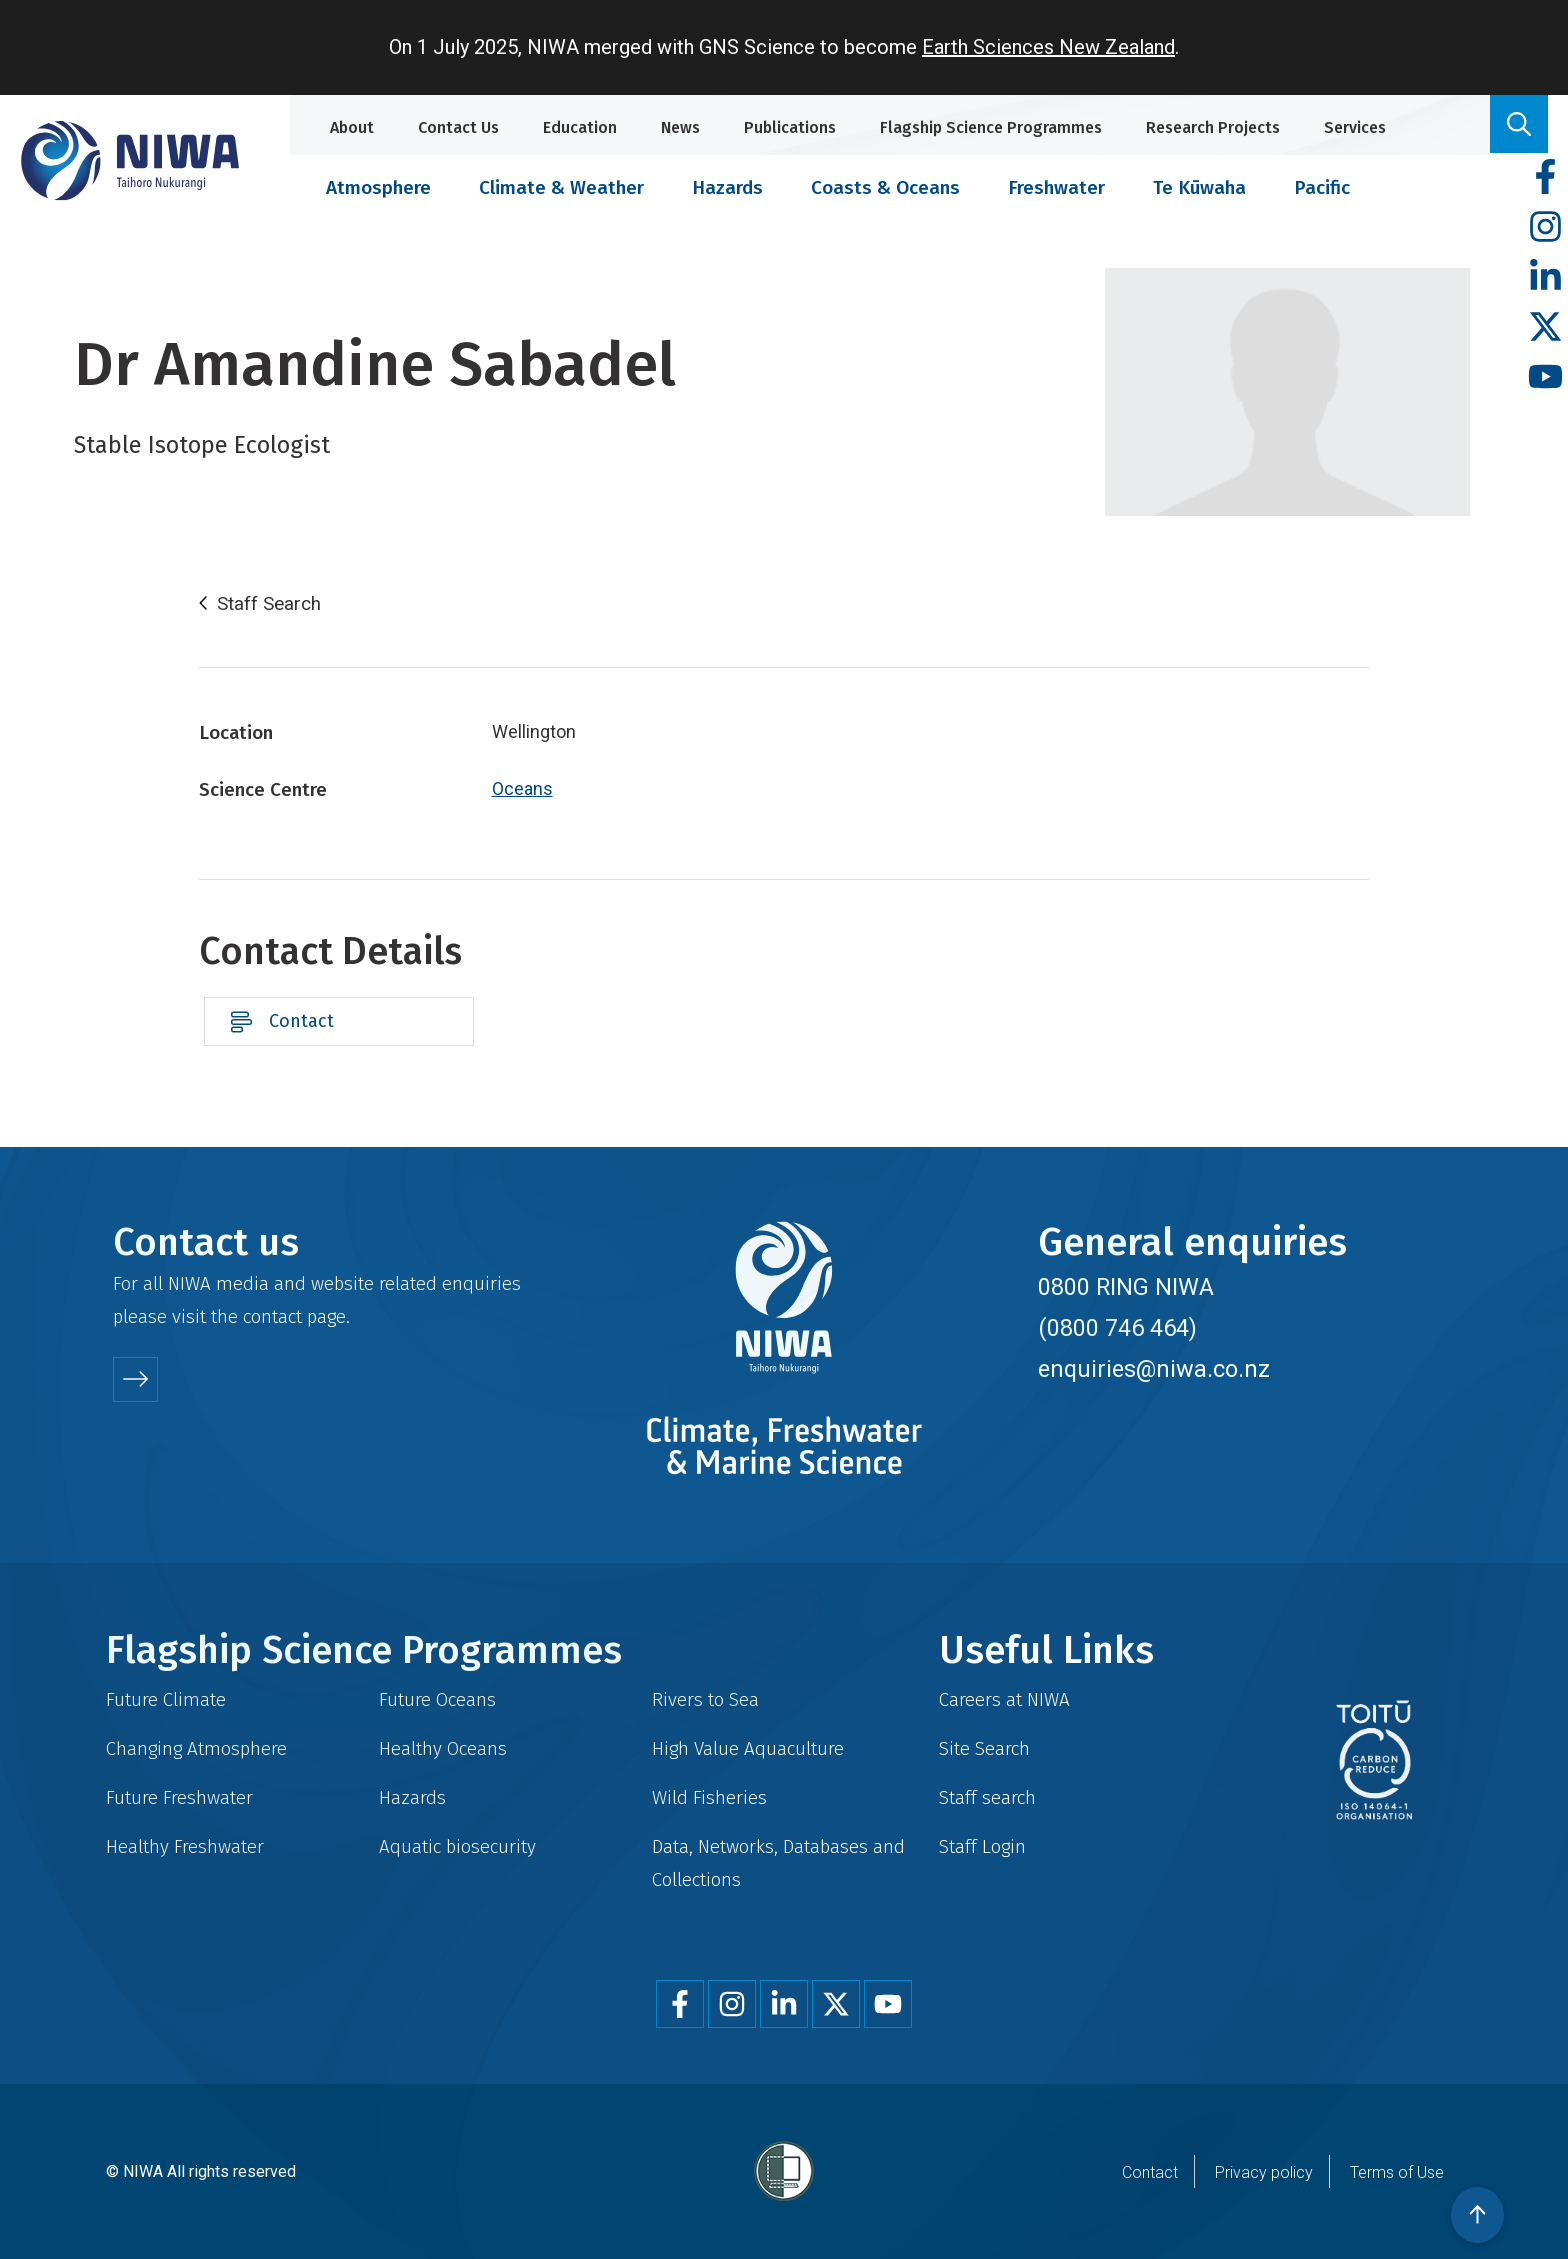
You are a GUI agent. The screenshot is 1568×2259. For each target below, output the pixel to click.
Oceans (522, 788)
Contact (301, 1021)
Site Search (984, 1748)
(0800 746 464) (1117, 1328)
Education (580, 127)
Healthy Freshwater (185, 1846)
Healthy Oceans (443, 1748)
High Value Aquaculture (748, 1748)
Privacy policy (1264, 2172)
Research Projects (1213, 127)
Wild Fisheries (709, 1797)
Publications (790, 127)
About (352, 127)
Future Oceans (437, 1699)
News (680, 127)
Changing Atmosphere (196, 1748)
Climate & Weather (561, 187)
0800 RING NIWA (1126, 1287)
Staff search (987, 1797)
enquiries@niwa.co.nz (1154, 1369)
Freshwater (1056, 187)
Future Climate (166, 1699)
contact (272, 1316)
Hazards (727, 187)
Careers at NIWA (1004, 1699)
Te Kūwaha (1199, 187)
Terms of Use (1397, 2172)
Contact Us (458, 127)
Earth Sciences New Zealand (1048, 47)
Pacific (1322, 187)
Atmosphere (378, 187)
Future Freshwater (179, 1797)
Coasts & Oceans (885, 187)
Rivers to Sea (705, 1699)
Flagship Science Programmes (991, 127)
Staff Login (982, 1846)
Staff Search (269, 604)
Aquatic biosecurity (457, 1846)
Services (1355, 127)
